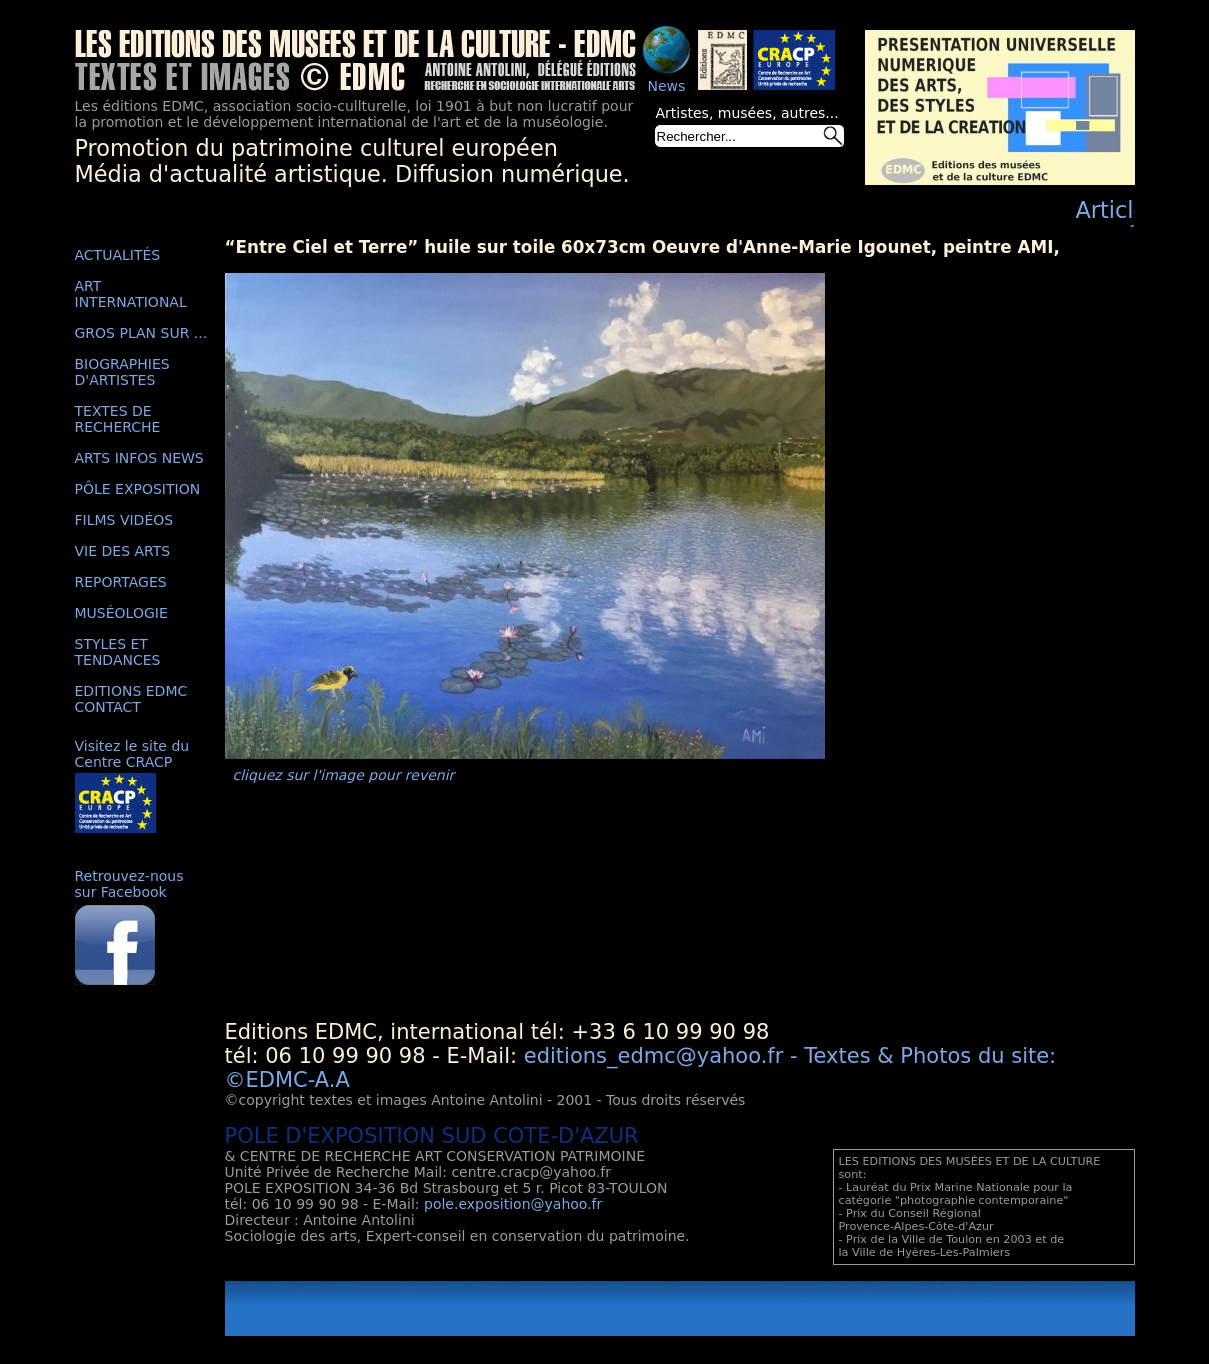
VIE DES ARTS (123, 551)
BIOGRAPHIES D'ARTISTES (122, 372)
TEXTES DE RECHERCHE (118, 419)
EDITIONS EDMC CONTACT (131, 699)
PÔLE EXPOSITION (138, 489)
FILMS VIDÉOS (124, 520)
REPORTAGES (121, 582)
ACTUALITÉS (118, 255)
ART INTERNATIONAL (131, 294)
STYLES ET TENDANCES (118, 652)
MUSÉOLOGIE (121, 613)
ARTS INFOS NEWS (139, 458)
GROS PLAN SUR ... (141, 333)
